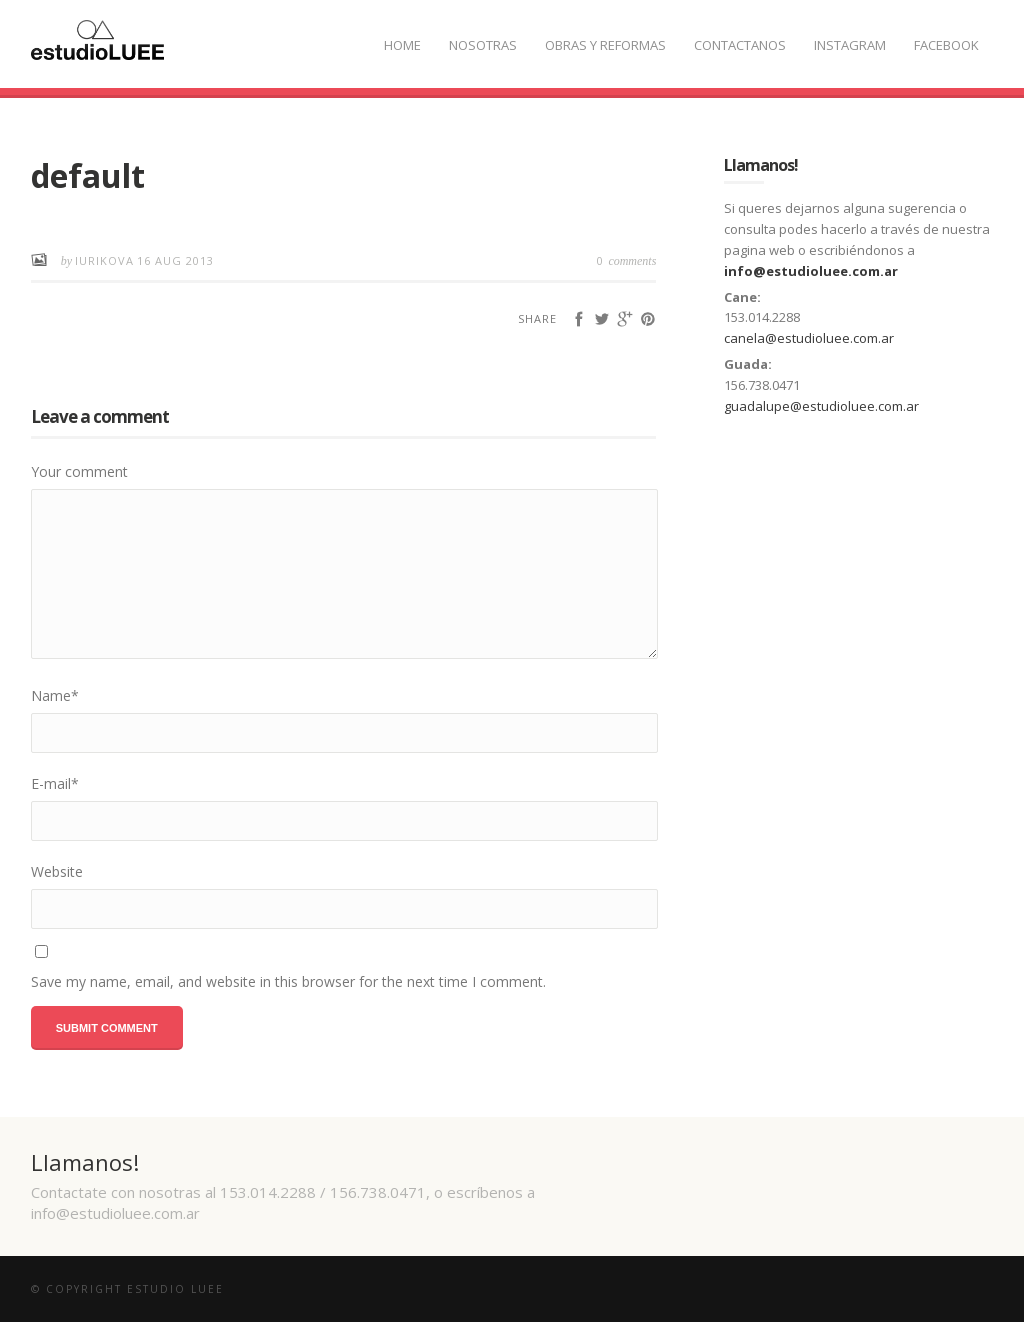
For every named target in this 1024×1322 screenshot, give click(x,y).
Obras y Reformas (605, 45)
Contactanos (740, 45)
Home (402, 45)
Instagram (850, 45)
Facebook (946, 45)
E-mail (55, 783)
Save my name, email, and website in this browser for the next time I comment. (288, 981)
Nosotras (483, 45)
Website (57, 871)
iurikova (104, 260)
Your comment (79, 471)
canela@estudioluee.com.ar (809, 338)
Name (55, 695)
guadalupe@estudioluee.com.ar (821, 406)
